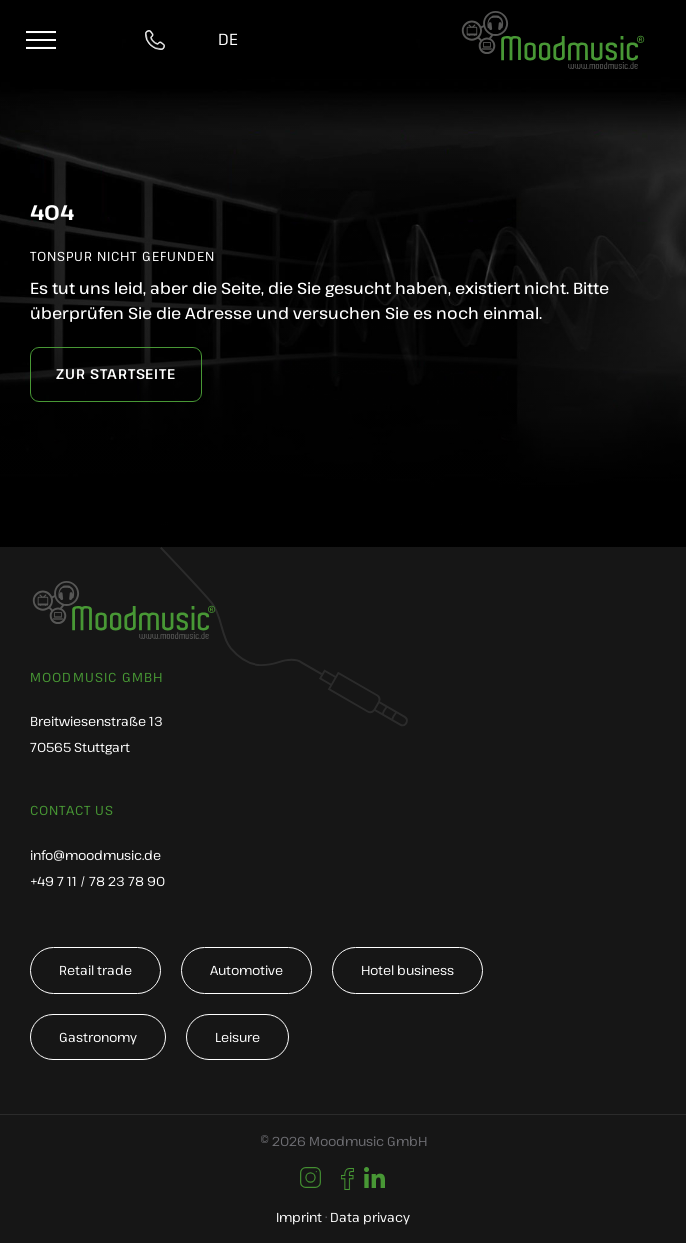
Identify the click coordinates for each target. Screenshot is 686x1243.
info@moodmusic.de (95, 855)
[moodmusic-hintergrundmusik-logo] (553, 21)
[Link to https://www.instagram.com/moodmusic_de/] (310, 1177)
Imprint (299, 1217)
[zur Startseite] (116, 374)
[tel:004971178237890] (159, 40)
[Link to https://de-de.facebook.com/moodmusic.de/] (347, 1178)
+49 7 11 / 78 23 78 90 (97, 881)
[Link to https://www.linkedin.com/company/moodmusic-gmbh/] (374, 1179)
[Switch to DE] (228, 40)
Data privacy (370, 1217)
